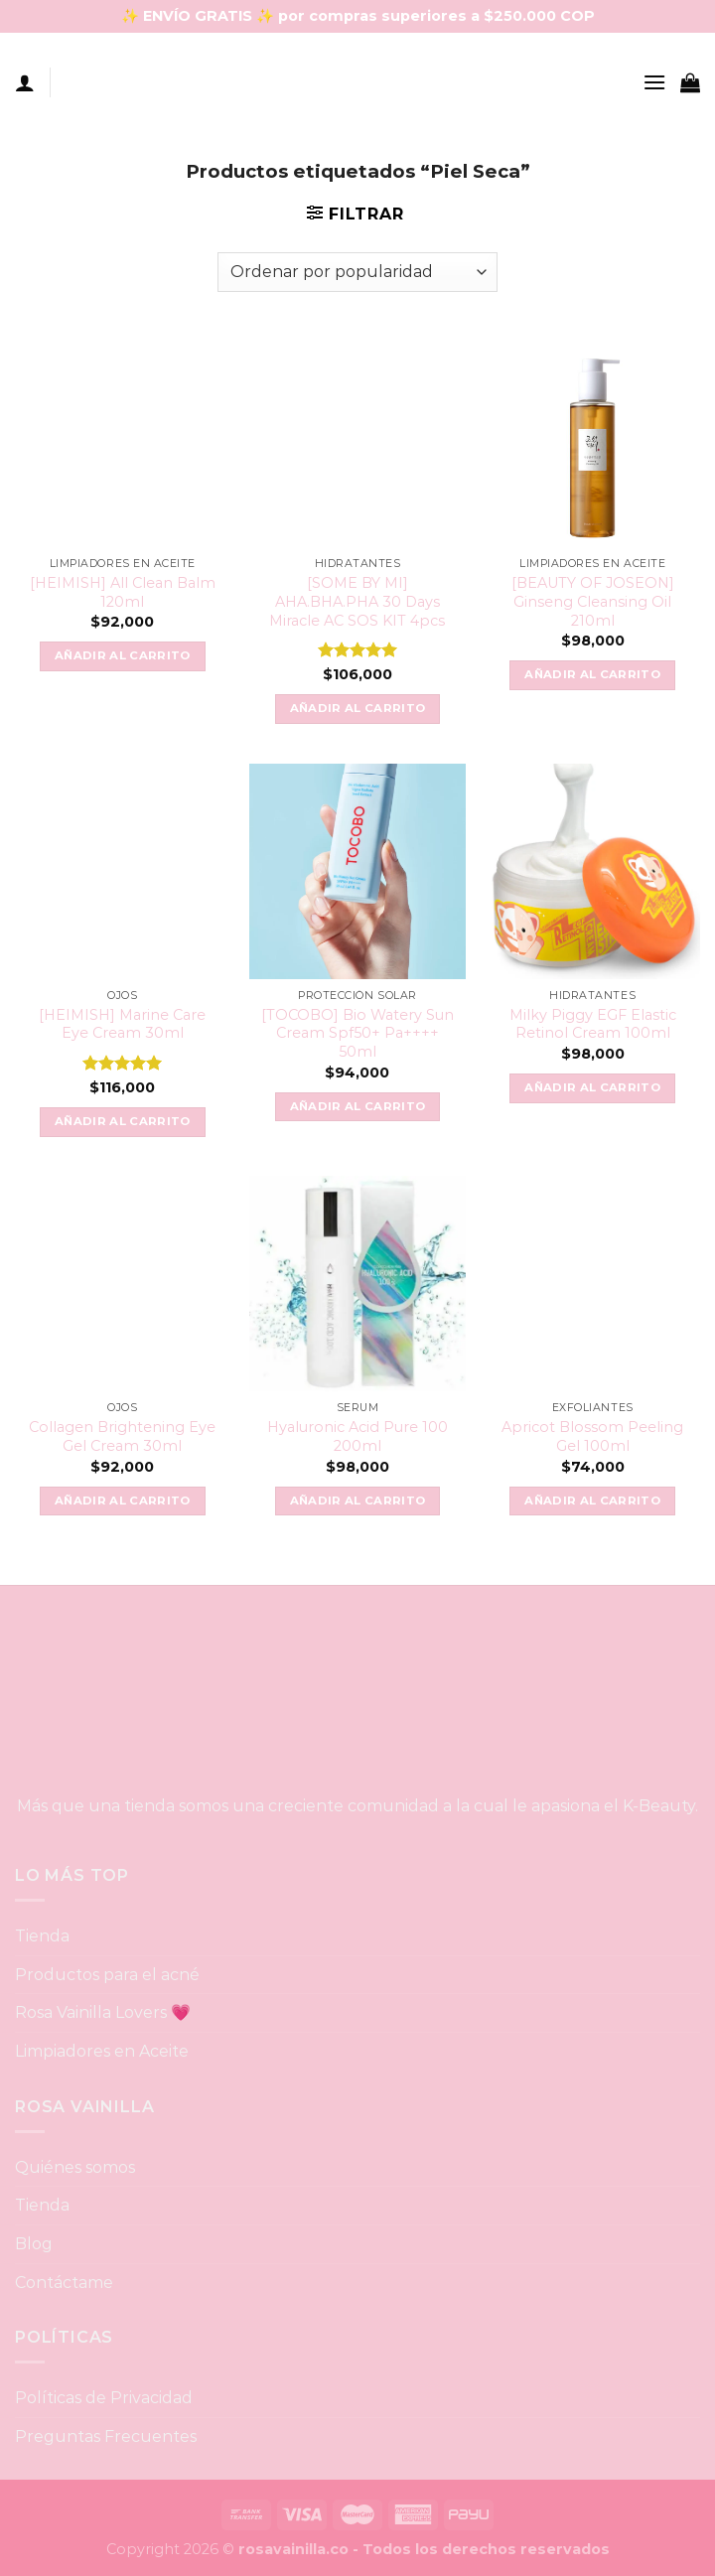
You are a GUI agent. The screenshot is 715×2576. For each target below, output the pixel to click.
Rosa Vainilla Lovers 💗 (103, 2012)
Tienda (42, 1936)
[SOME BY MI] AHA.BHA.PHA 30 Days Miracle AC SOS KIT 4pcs (357, 601)
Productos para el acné (107, 1974)
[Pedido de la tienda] (357, 272)
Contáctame (64, 2282)
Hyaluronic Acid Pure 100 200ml (357, 1436)
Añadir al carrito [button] (123, 655)
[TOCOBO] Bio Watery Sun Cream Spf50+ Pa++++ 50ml (357, 1033)
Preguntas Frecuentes (106, 2436)
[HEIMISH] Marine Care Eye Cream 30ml (122, 1024)
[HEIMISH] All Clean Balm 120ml (122, 592)
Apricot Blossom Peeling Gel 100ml (592, 1436)
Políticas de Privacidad (104, 2397)
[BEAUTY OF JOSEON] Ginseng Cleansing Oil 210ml (592, 601)
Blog (34, 2243)
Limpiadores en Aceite (102, 2051)
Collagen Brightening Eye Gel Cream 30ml (122, 1436)
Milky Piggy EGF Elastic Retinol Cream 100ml (592, 1024)
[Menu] (654, 82)
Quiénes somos (75, 2167)
